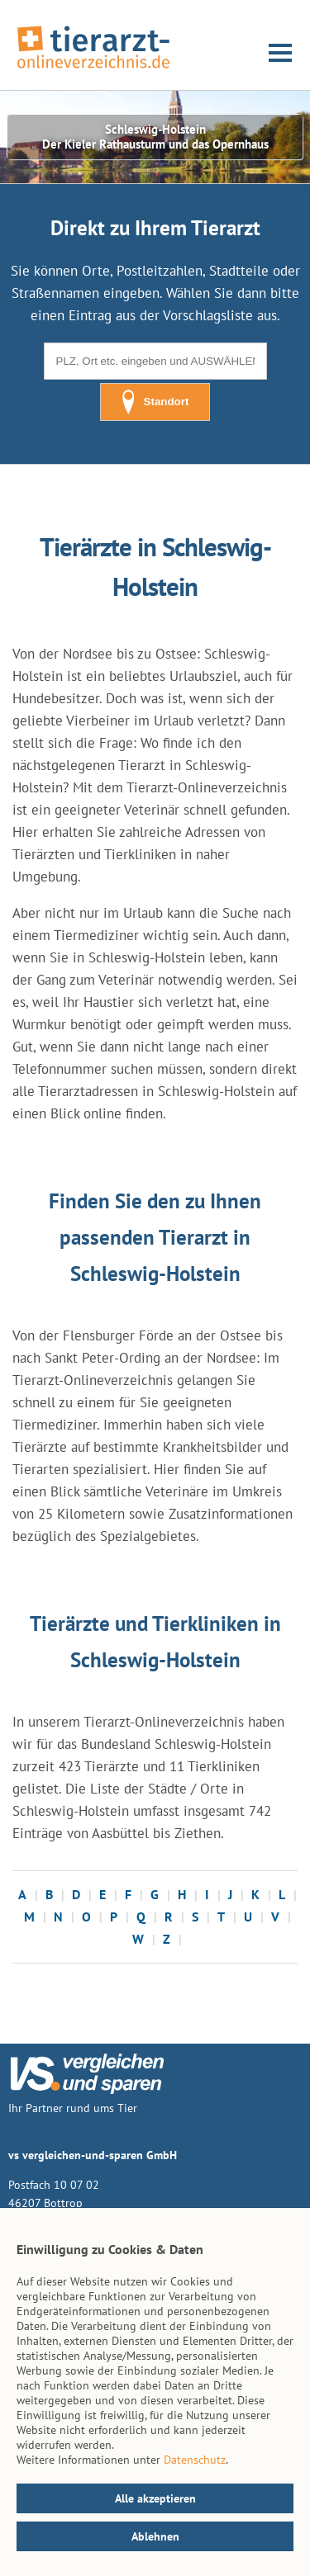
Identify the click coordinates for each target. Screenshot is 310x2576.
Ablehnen (155, 2536)
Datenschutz (195, 2459)
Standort (155, 402)
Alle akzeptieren (155, 2498)
